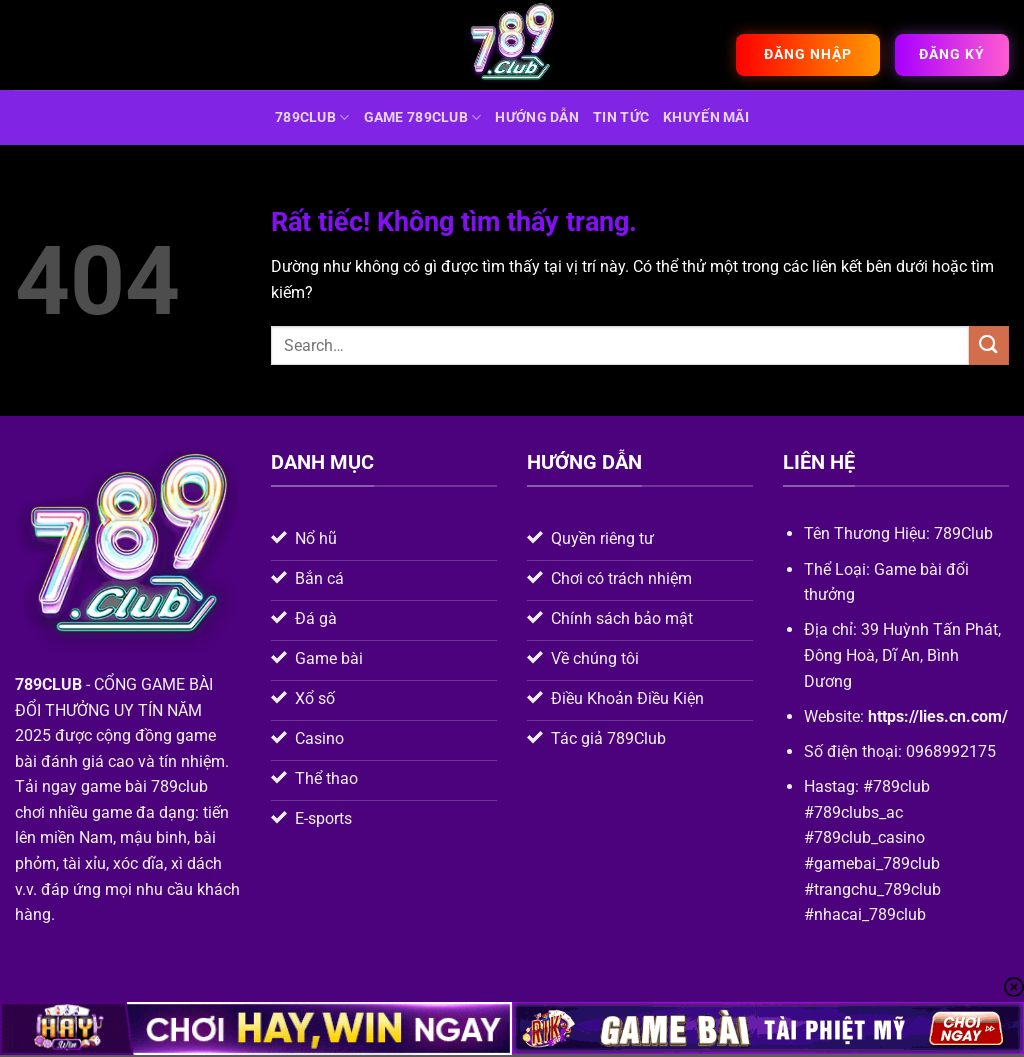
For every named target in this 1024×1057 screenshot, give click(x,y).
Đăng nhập (808, 54)
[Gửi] (989, 345)
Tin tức (621, 117)
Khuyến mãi (706, 117)
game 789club (423, 117)
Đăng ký (952, 54)
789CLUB (312, 117)
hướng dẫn (537, 117)
